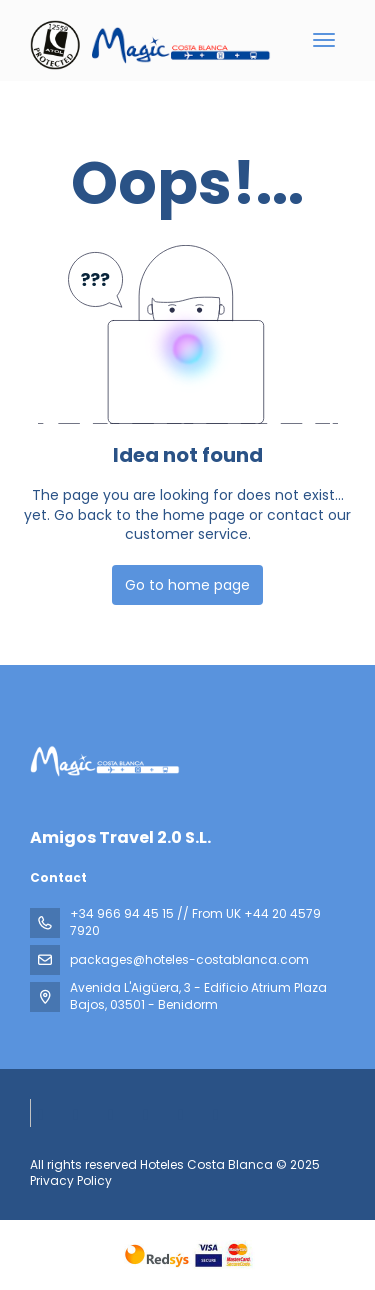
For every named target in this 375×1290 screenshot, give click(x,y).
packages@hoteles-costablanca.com (189, 959)
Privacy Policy (71, 1180)
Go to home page (187, 585)
